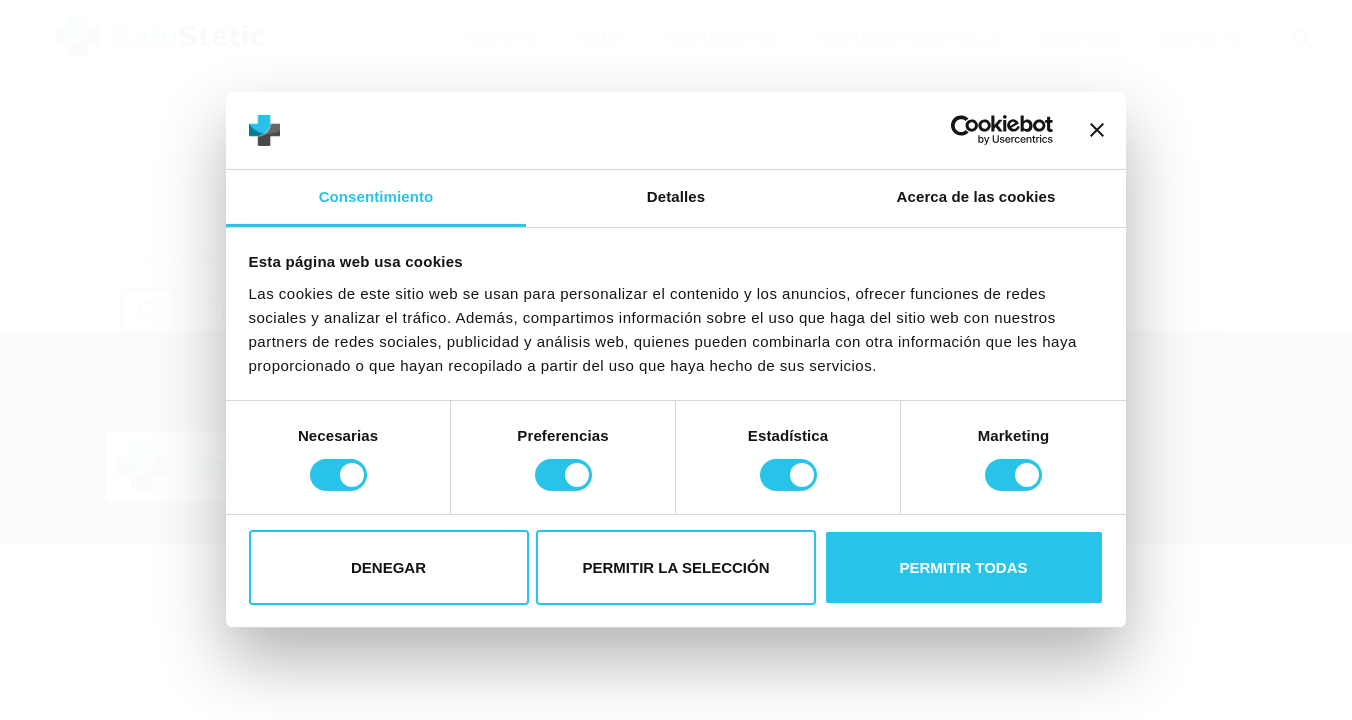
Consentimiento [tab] (376, 196)
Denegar (388, 567)
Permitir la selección (676, 567)
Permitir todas (963, 567)
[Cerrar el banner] (1097, 130)
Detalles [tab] (676, 196)
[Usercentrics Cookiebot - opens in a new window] (965, 130)
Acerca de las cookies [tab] (976, 196)
